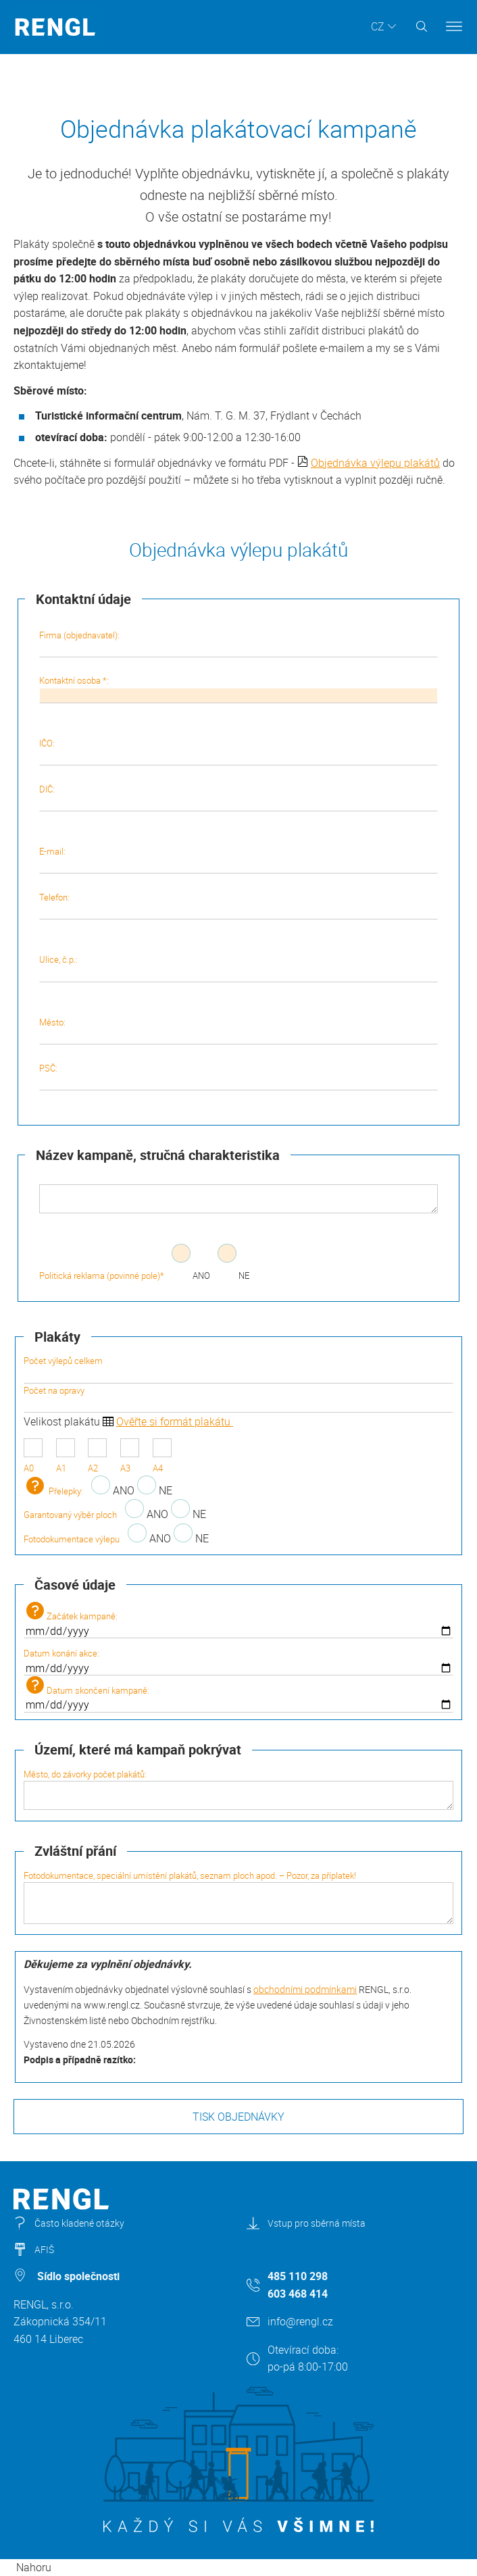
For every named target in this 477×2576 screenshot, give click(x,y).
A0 (33, 1456)
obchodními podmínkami (305, 1989)
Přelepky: (53, 1491)
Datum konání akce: (238, 1661)
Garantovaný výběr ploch (70, 1515)
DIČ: (238, 797)
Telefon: (238, 905)
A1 (65, 1456)
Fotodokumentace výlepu (72, 1539)
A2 (97, 1456)
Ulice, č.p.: (238, 967)
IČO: (238, 751)
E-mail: (238, 859)
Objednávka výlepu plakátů (375, 462)
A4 (162, 1456)
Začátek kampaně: (238, 1620)
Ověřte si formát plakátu (174, 1421)
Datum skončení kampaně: (238, 1694)
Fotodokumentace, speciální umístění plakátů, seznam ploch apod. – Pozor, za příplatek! (238, 1896)
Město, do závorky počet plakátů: (238, 1789)
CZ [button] (377, 26)
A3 (129, 1456)
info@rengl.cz (300, 2321)
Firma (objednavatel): (238, 643)
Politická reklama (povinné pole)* (101, 1275)
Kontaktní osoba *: (238, 688)
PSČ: (238, 1076)
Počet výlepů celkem (238, 1369)
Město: (238, 1030)
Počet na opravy (238, 1398)
